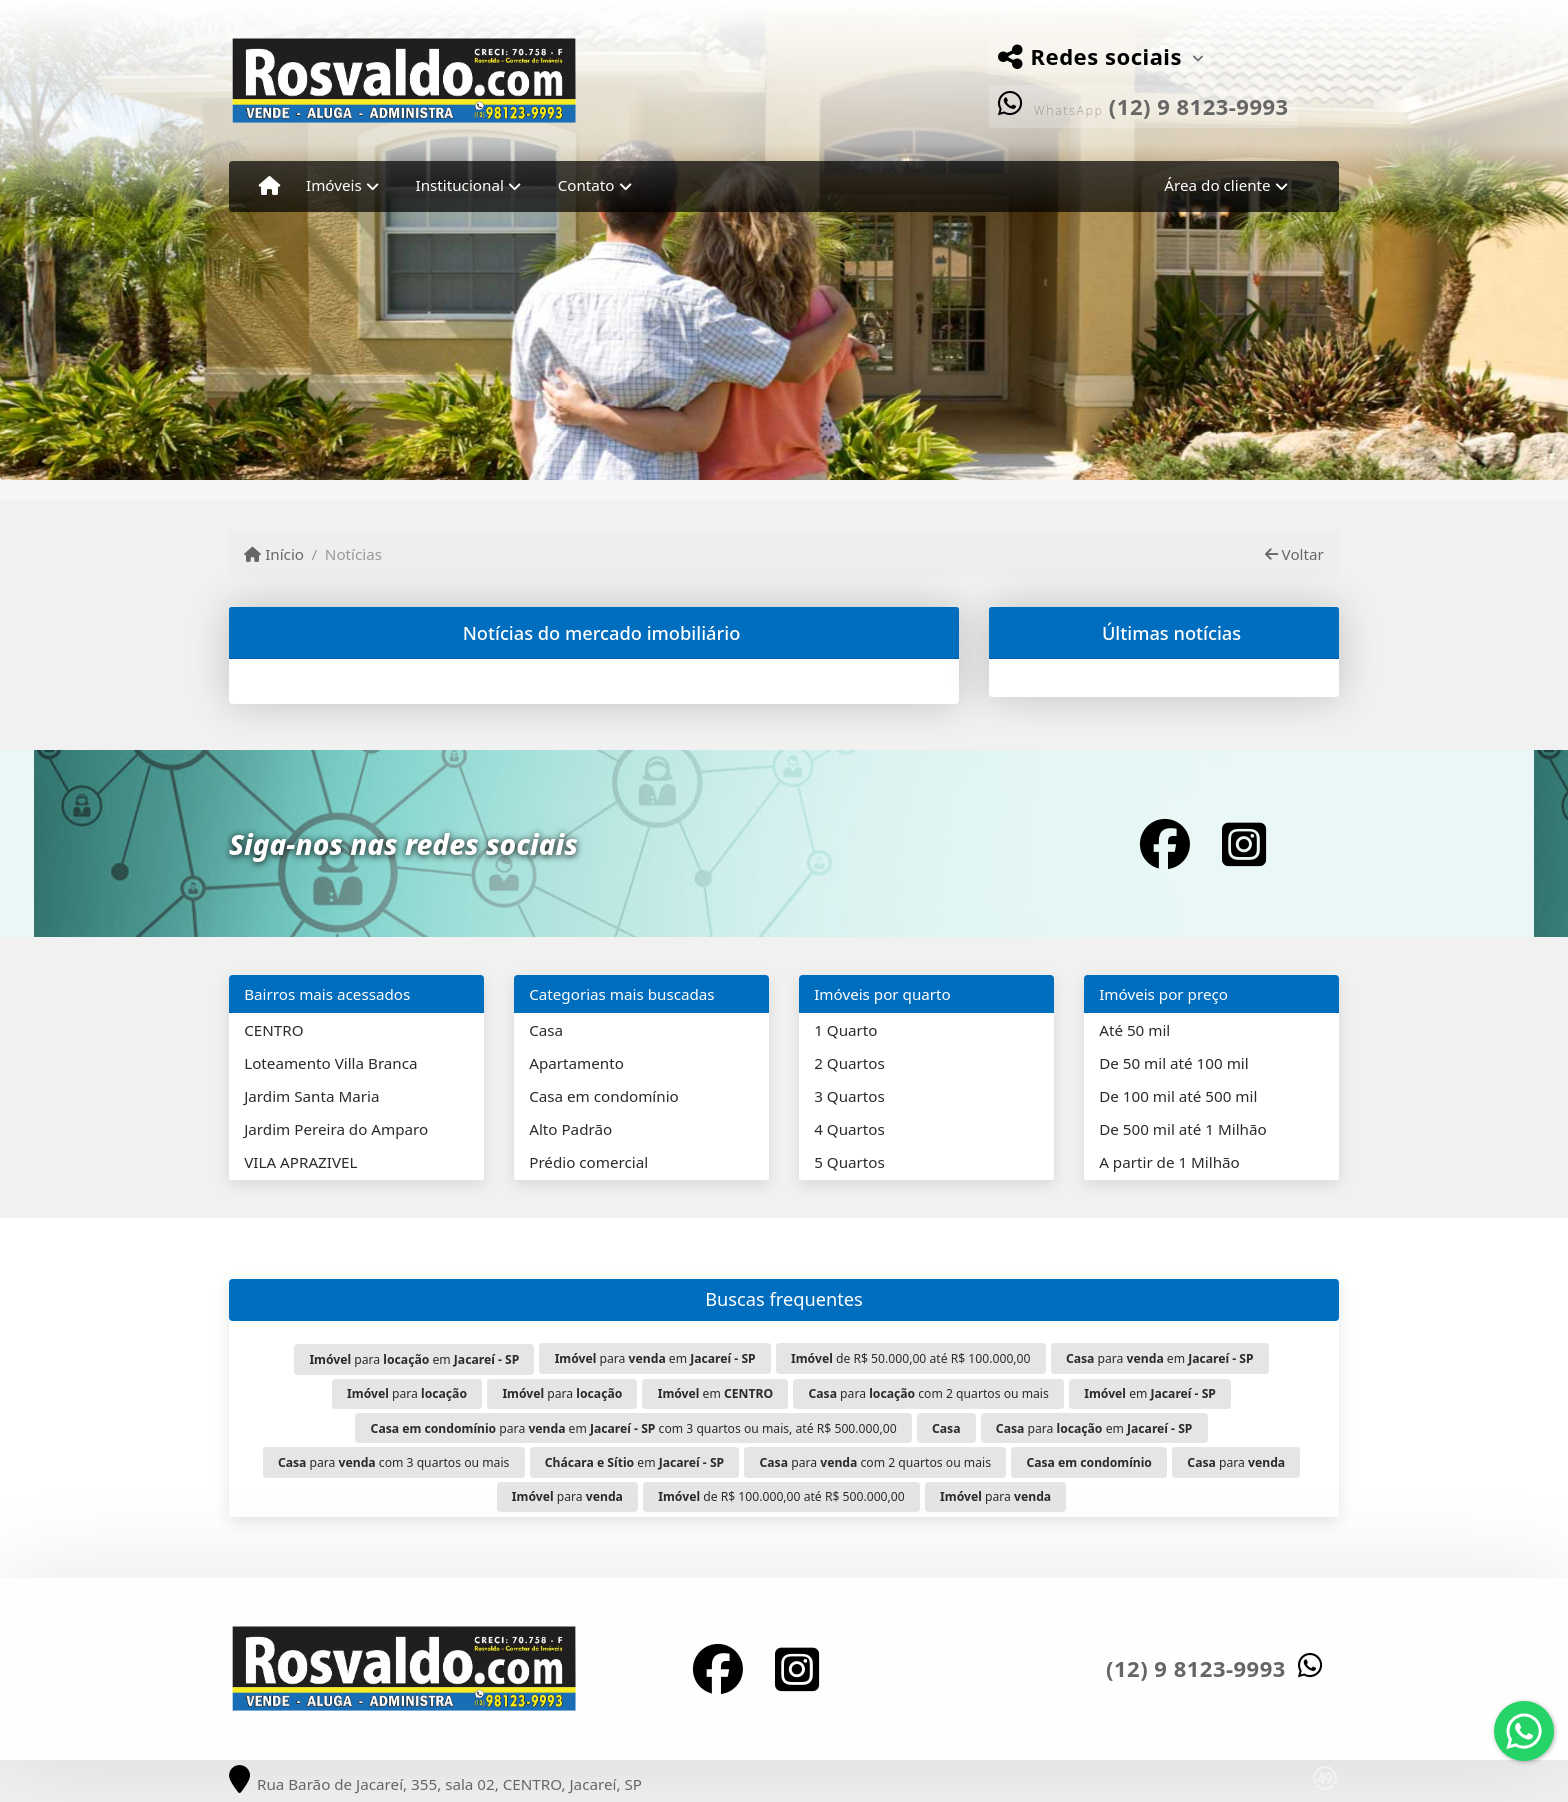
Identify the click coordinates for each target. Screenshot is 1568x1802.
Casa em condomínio (604, 1096)
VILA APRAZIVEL (300, 1162)
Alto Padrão (570, 1129)
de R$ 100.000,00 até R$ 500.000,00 (781, 1496)
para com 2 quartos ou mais (928, 1393)
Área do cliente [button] (1217, 185)
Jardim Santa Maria (311, 1096)
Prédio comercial (588, 1162)
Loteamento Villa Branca (330, 1063)
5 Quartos (849, 1162)
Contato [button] (586, 185)
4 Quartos (849, 1129)
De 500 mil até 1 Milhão (1182, 1129)
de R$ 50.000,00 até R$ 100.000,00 (911, 1358)
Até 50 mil (1134, 1030)
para (407, 1393)
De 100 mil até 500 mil (1178, 1096)
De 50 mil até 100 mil (1173, 1063)
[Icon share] (1165, 843)
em (715, 1393)
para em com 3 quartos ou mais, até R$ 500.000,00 (634, 1428)
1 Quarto (845, 1030)
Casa (546, 1030)
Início (274, 554)
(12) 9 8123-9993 (1199, 106)
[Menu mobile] (269, 186)
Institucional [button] (460, 185)
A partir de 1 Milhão (1169, 1162)
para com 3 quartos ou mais (394, 1462)
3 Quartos (849, 1096)
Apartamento (576, 1063)
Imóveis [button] (334, 185)
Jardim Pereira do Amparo (336, 1129)
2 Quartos (849, 1063)
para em (414, 1359)
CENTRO (273, 1030)
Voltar (1294, 554)
